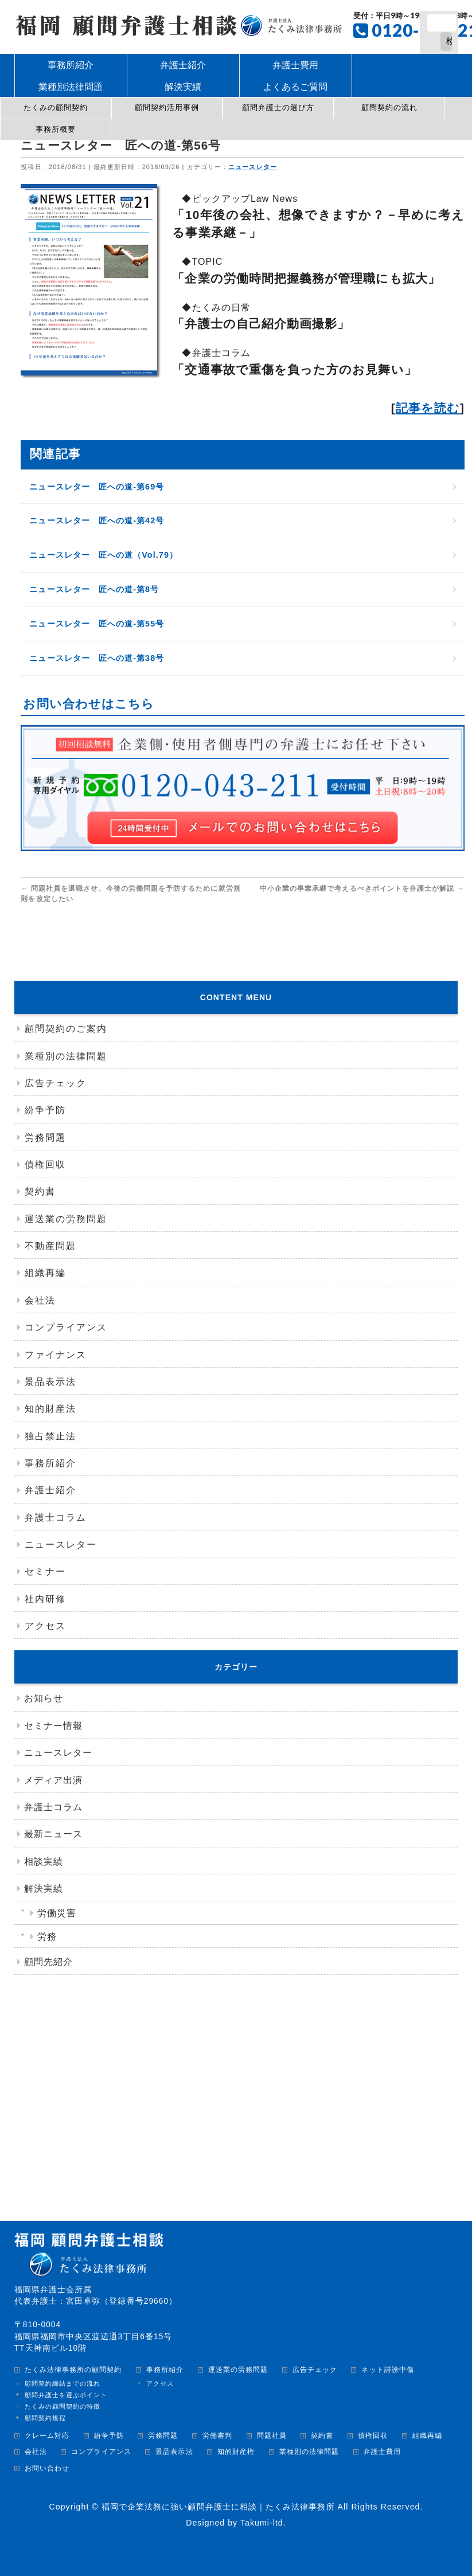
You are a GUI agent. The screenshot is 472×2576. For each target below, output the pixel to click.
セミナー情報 (53, 1726)
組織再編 (45, 1273)
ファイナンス (56, 1355)
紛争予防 (45, 1110)
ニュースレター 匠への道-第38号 (99, 658)
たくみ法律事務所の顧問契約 (73, 2370)
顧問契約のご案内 (66, 1028)
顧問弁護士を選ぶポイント (66, 2394)
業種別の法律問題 (66, 1056)
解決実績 (43, 1888)
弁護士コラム (56, 1517)
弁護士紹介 (50, 1490)
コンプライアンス (66, 1327)
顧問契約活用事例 (167, 107)
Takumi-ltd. (263, 2522)
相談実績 (43, 1861)
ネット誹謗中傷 (387, 2370)
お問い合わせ (47, 2468)
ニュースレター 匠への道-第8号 (96, 589)
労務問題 (45, 1137)
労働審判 (217, 2436)
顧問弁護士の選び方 (278, 107)
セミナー (45, 1571)
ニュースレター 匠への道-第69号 (99, 486)
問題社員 (272, 2436)
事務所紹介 (50, 1463)
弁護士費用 (382, 2452)
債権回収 (45, 1164)
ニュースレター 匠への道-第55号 (99, 623)
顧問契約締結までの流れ (63, 2383)
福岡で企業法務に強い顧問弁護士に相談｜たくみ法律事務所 (218, 2506)
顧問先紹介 (48, 1962)
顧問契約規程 (45, 2417)
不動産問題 (50, 1246)
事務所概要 (56, 129)
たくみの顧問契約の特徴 (63, 2406)
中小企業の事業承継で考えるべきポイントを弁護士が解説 (364, 888)
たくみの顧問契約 (56, 107)
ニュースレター (255, 166)
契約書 (40, 1191)
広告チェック (56, 1083)
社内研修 (45, 1599)
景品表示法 (50, 1382)
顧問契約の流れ (389, 107)
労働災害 (56, 1913)
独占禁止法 (50, 1436)
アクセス (45, 1626)
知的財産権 (236, 2452)
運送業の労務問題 (66, 1219)
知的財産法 (50, 1409)
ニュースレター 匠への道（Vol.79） (106, 554)
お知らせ (43, 1698)
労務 (47, 1936)
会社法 (40, 1300)
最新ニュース (53, 1834)
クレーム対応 (47, 2436)
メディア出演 (53, 1780)
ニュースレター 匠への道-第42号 (99, 520)
